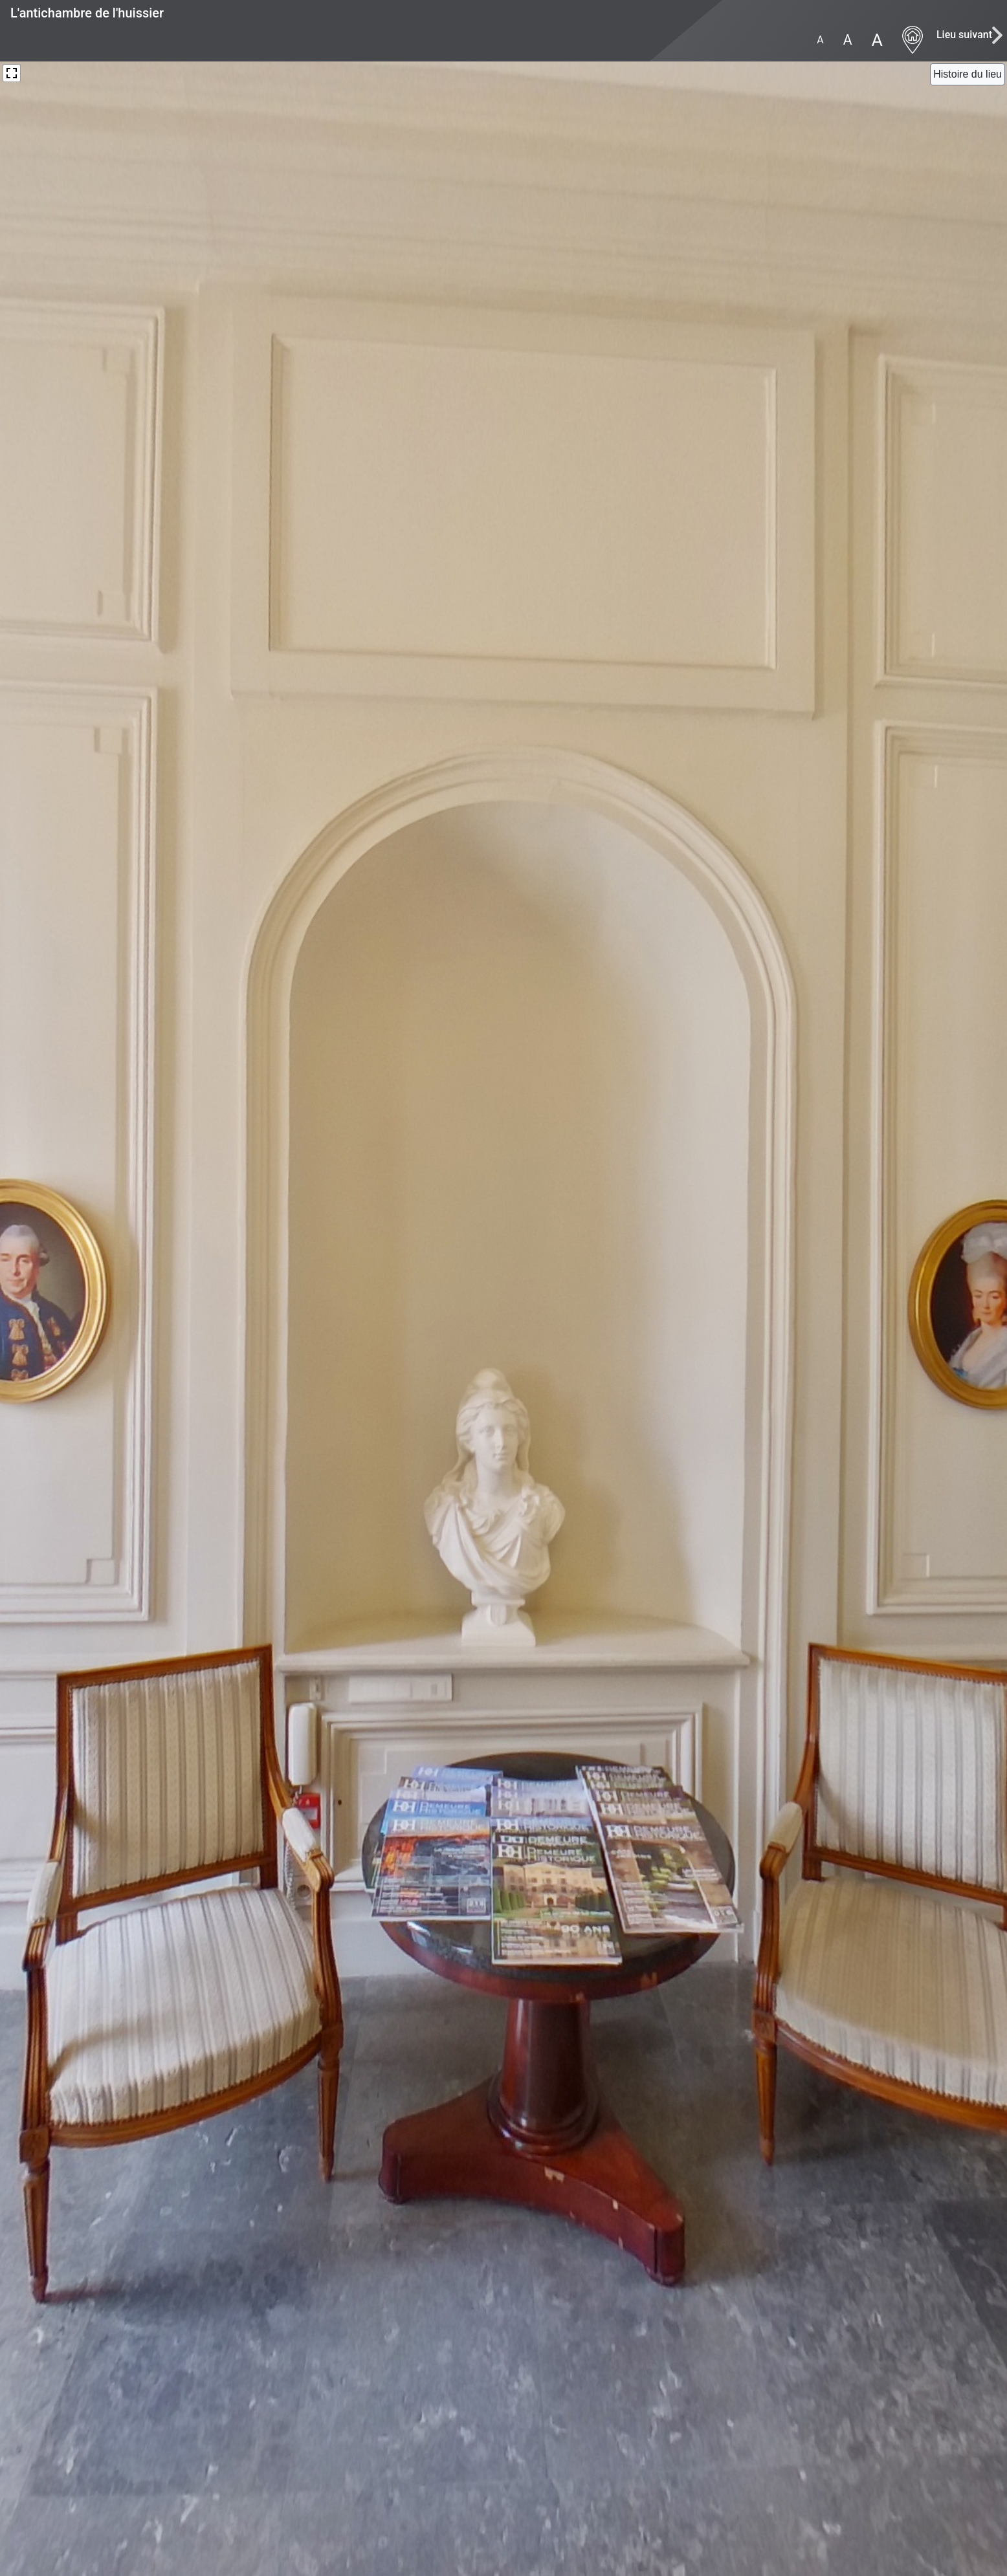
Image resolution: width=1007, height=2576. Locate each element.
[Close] (967, 74)
